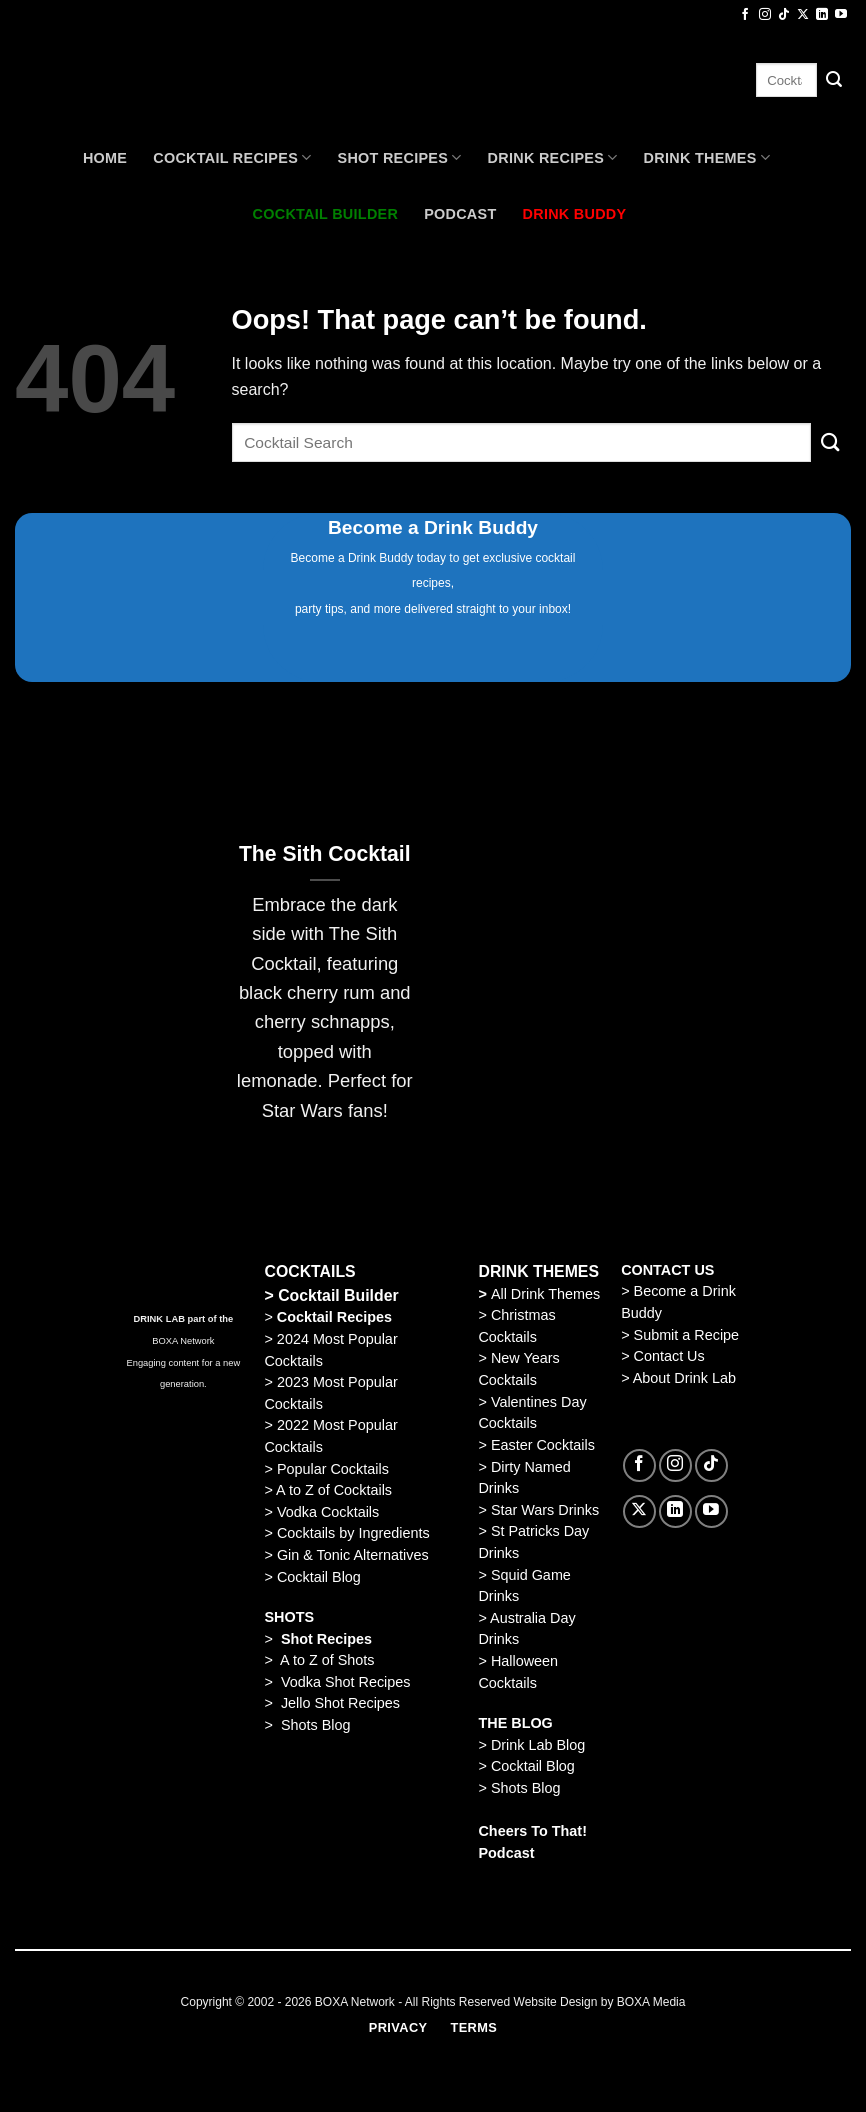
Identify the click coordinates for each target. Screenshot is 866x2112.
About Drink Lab (684, 1378)
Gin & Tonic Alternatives (353, 1555)
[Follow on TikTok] (784, 15)
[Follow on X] (803, 15)
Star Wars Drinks (545, 1510)
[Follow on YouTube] (841, 15)
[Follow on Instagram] (765, 15)
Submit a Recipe (687, 1335)
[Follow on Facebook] (745, 15)
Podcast (460, 214)
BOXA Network (183, 1341)
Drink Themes (707, 157)
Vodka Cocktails (328, 1512)
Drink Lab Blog (538, 1745)
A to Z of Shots (327, 1660)
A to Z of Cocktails (334, 1490)
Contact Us (669, 1356)
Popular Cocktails (333, 1469)
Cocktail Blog (319, 1577)
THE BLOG (515, 1723)
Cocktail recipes (232, 157)
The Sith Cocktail (325, 853)
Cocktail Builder (338, 1295)
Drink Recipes (553, 157)
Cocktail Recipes (332, 1317)
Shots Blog (316, 1725)
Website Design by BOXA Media (600, 2002)
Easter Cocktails (543, 1445)
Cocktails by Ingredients (353, 1533)
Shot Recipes (400, 157)
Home (105, 158)
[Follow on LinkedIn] (822, 15)
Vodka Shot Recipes (346, 1682)
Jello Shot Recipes (340, 1703)
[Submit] (834, 80)
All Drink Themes (545, 1294)
